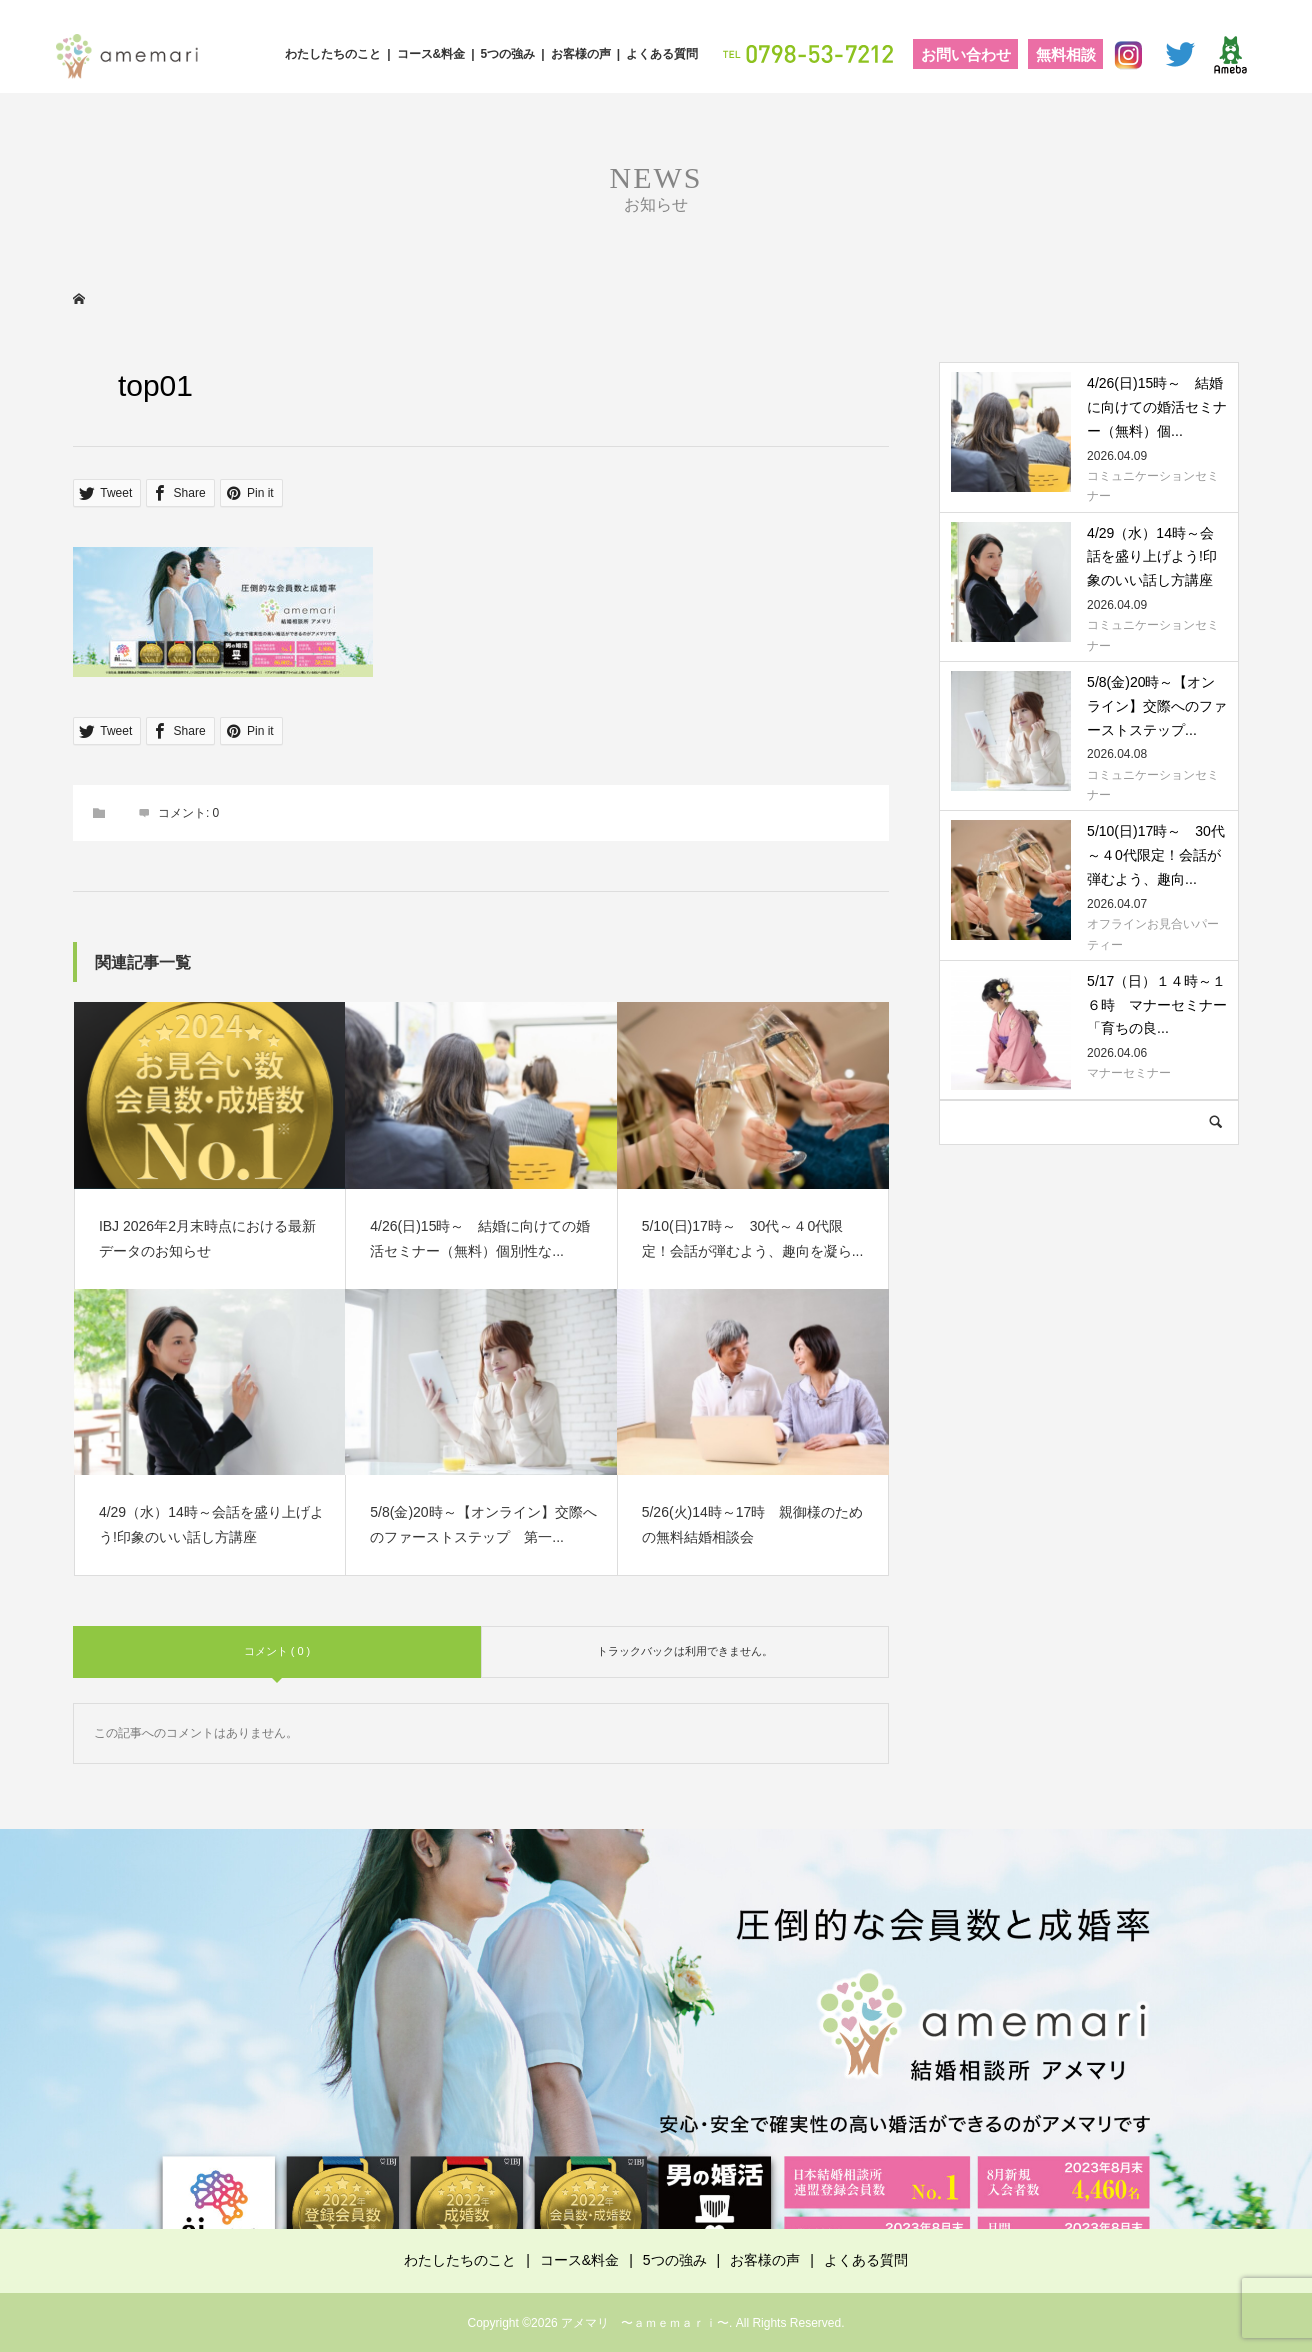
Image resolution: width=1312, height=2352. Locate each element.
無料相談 (1066, 54)
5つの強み (508, 54)
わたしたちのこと (333, 54)
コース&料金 (431, 54)
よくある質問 (662, 54)
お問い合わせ (966, 54)
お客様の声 (581, 54)
